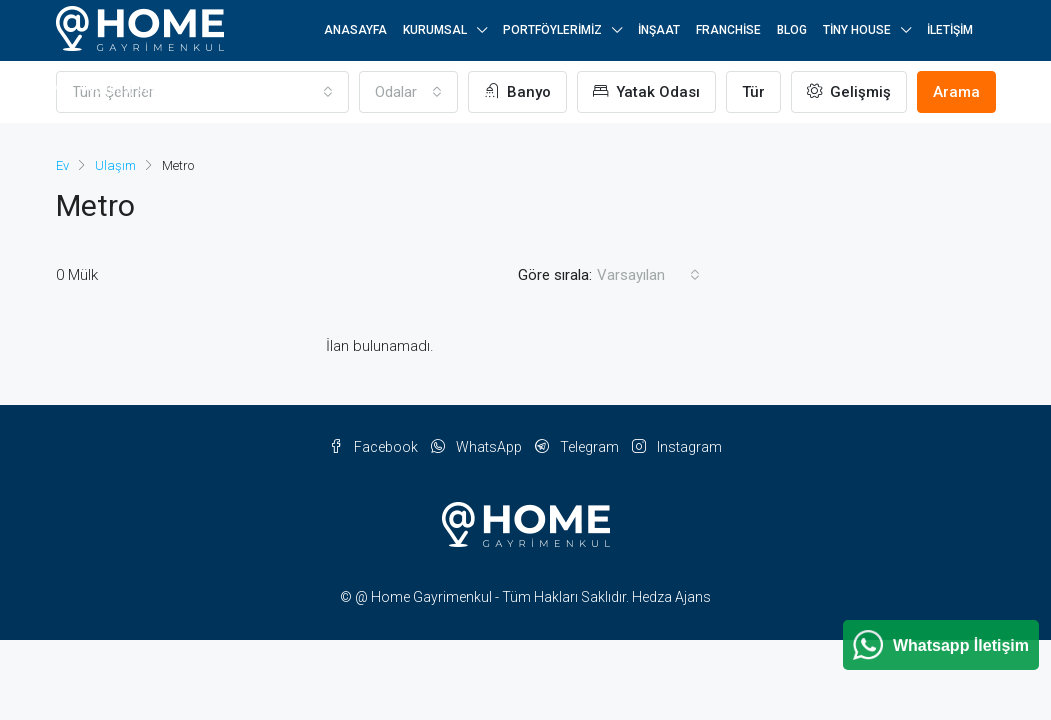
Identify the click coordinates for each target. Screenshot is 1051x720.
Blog (792, 30)
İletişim (950, 30)
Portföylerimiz (552, 30)
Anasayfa (355, 30)
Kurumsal (435, 30)
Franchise (728, 30)
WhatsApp (478, 447)
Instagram (677, 447)
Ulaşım (115, 165)
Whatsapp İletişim (961, 645)
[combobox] (648, 275)
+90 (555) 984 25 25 (124, 89)
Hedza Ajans (671, 597)
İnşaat (659, 30)
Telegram (578, 447)
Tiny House (857, 30)
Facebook (375, 447)
